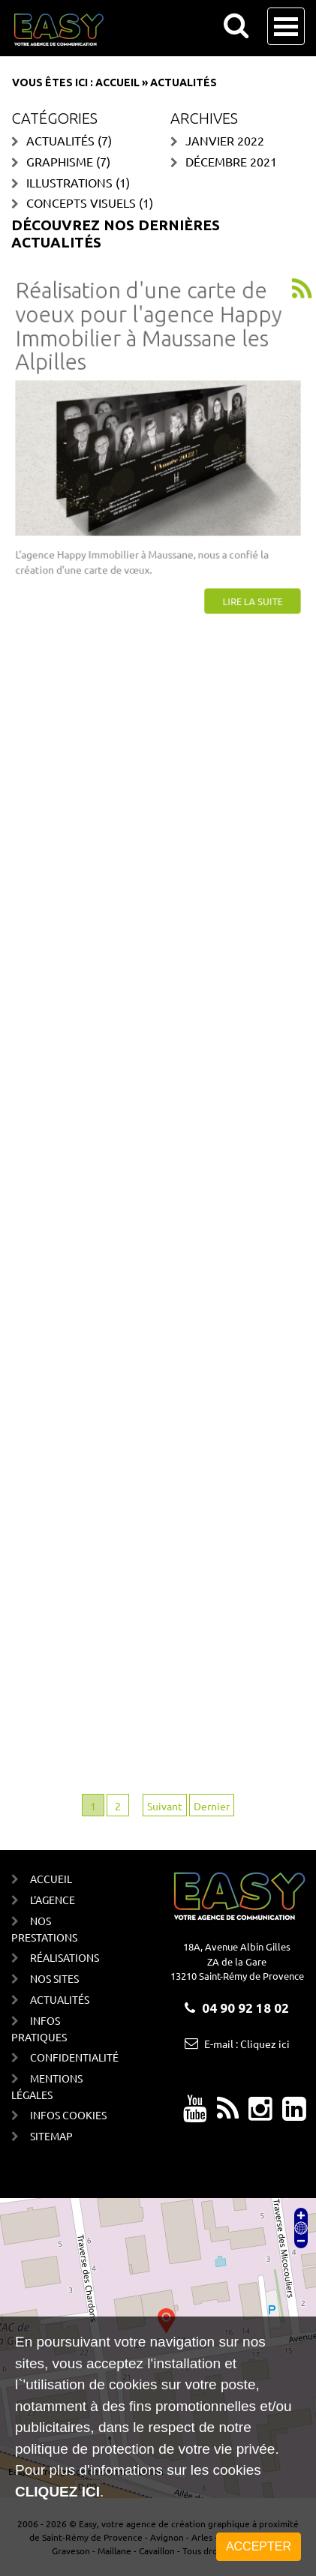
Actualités (60, 140)
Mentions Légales (47, 2086)
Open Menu (286, 26)
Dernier (212, 1806)
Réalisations (64, 1957)
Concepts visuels (81, 202)
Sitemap (51, 2136)
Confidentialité (71, 2057)
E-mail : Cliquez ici (247, 2043)
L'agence (52, 1899)
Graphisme (59, 161)
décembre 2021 (231, 161)
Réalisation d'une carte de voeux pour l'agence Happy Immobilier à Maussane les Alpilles (149, 333)
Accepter (258, 2546)
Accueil (117, 82)
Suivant (164, 1806)
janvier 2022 (224, 140)
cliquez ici (57, 2492)
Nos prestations (44, 1929)
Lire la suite (246, 590)
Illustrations (69, 182)
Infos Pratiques (39, 2029)
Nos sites (54, 1978)
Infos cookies (68, 2115)
